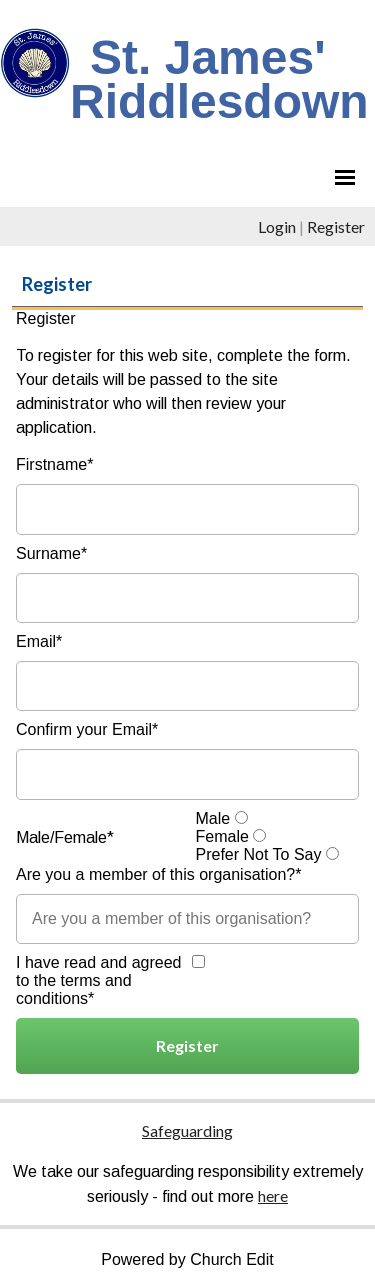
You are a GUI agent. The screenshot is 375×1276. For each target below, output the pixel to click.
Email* (39, 641)
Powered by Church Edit (187, 1259)
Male (213, 818)
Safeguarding (187, 1130)
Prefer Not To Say (259, 854)
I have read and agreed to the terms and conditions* (98, 980)
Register (336, 226)
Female (222, 836)
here (273, 1195)
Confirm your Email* (87, 729)
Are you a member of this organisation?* (158, 874)
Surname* (51, 553)
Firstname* (54, 464)
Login (277, 226)
